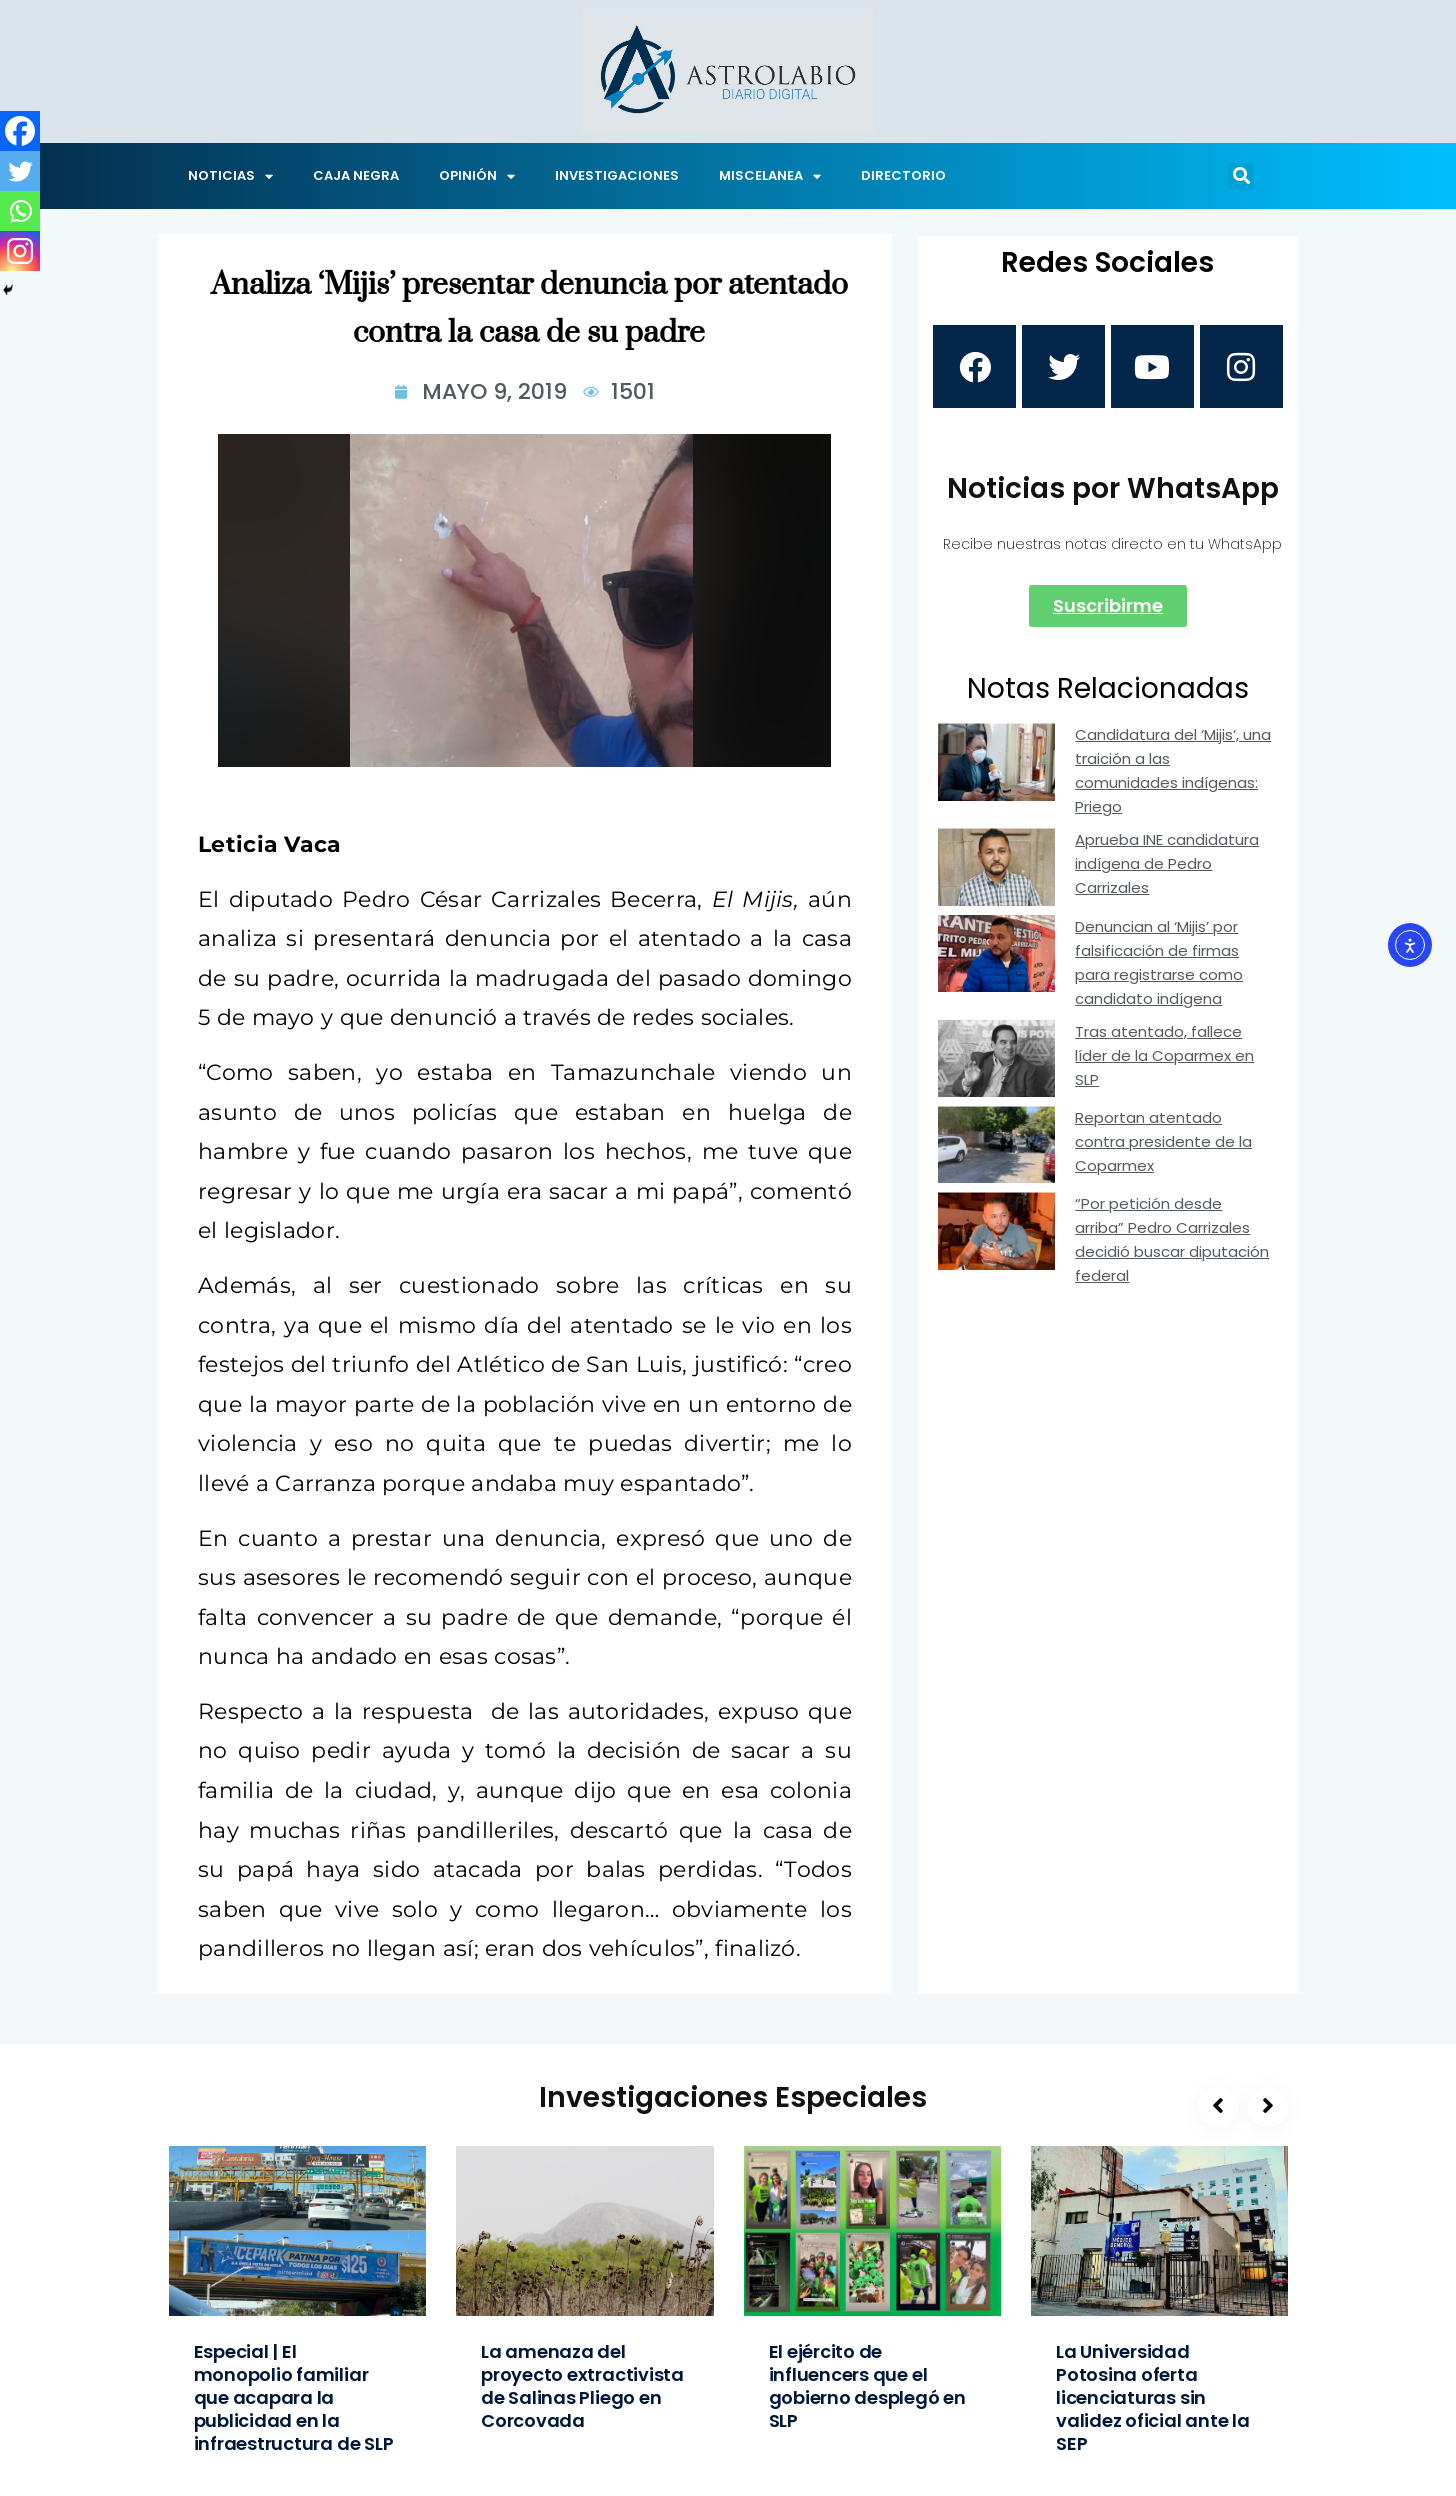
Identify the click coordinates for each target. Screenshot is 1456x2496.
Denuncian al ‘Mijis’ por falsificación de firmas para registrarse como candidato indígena (1159, 967)
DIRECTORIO (903, 175)
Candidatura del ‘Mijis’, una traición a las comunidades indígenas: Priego (1173, 775)
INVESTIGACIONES (617, 175)
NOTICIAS (230, 176)
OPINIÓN (477, 176)
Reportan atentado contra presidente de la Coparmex (1163, 1146)
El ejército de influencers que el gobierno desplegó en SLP (867, 2386)
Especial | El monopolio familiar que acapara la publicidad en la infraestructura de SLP (294, 2397)
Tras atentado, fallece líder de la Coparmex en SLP (1164, 1060)
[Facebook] (20, 131)
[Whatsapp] (20, 211)
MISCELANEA (770, 176)
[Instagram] (20, 251)
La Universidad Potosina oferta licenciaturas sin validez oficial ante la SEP (1153, 2397)
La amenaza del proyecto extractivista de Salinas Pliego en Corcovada (582, 2386)
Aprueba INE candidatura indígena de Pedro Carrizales (1167, 868)
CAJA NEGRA (356, 175)
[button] (1241, 176)
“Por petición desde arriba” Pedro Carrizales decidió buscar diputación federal (1172, 1244)
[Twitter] (20, 171)
